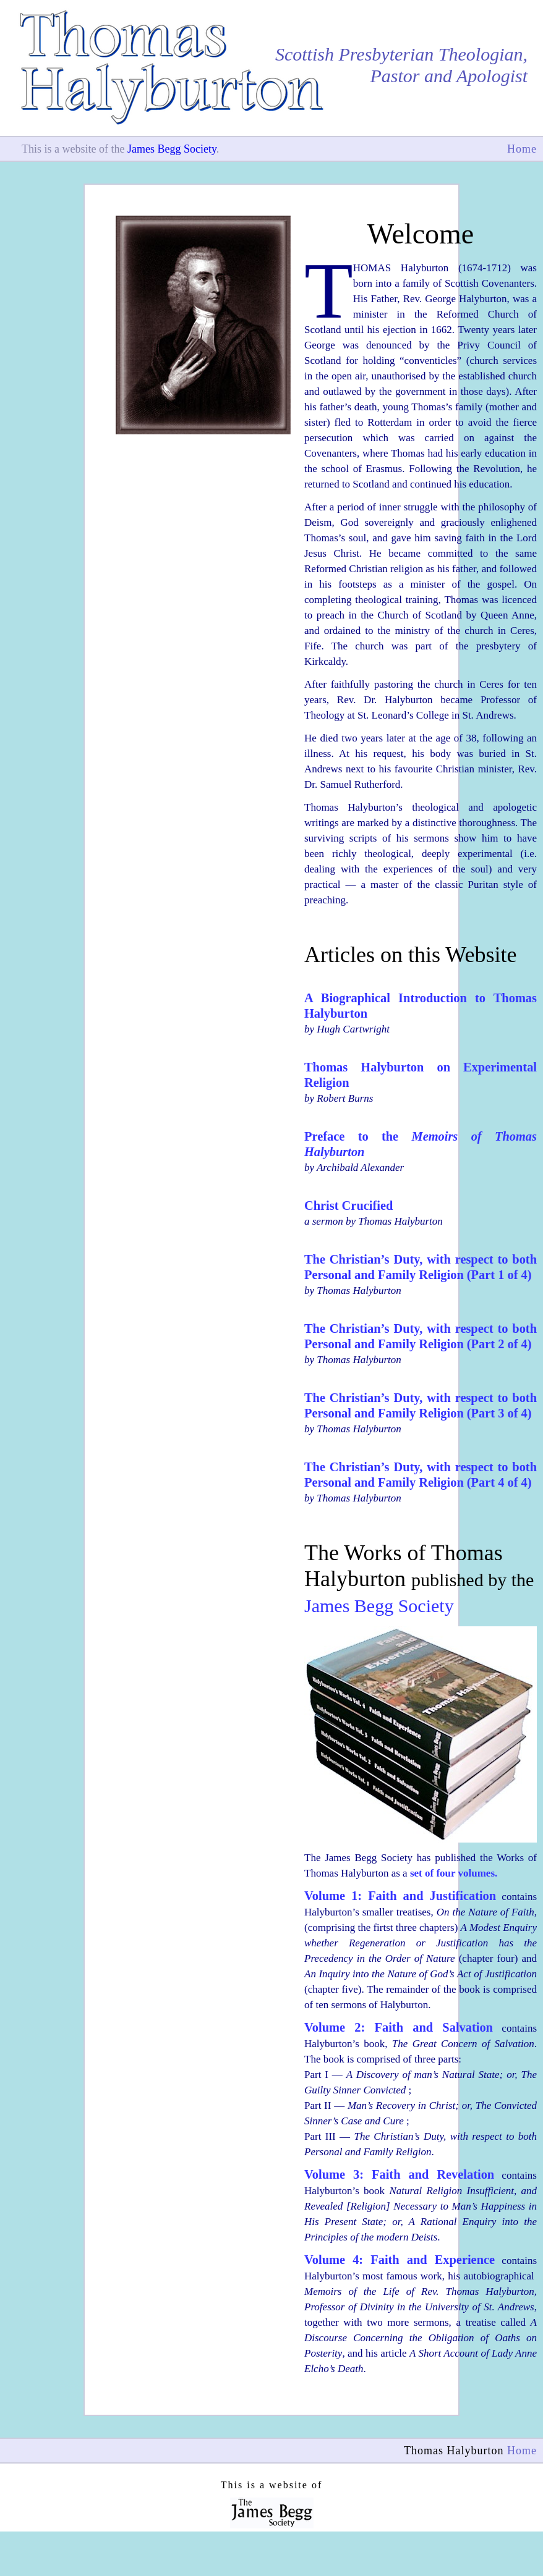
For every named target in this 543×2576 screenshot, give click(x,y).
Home (522, 149)
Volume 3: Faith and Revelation (399, 2174)
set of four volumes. (453, 1873)
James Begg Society (171, 149)
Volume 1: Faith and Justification (400, 1895)
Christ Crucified (348, 1205)
